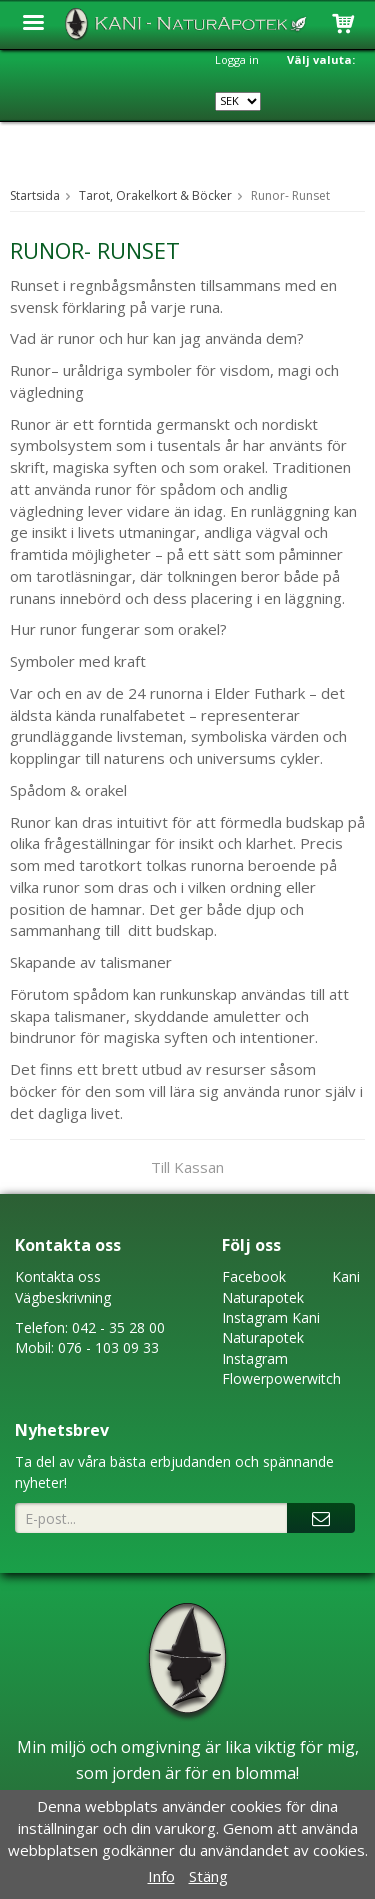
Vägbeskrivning (63, 1297)
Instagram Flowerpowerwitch (281, 1368)
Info (161, 1876)
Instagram (255, 1317)
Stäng (208, 1876)
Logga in (237, 59)
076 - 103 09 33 (108, 1347)
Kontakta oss (58, 1276)
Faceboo (250, 1276)
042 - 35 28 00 (118, 1327)
